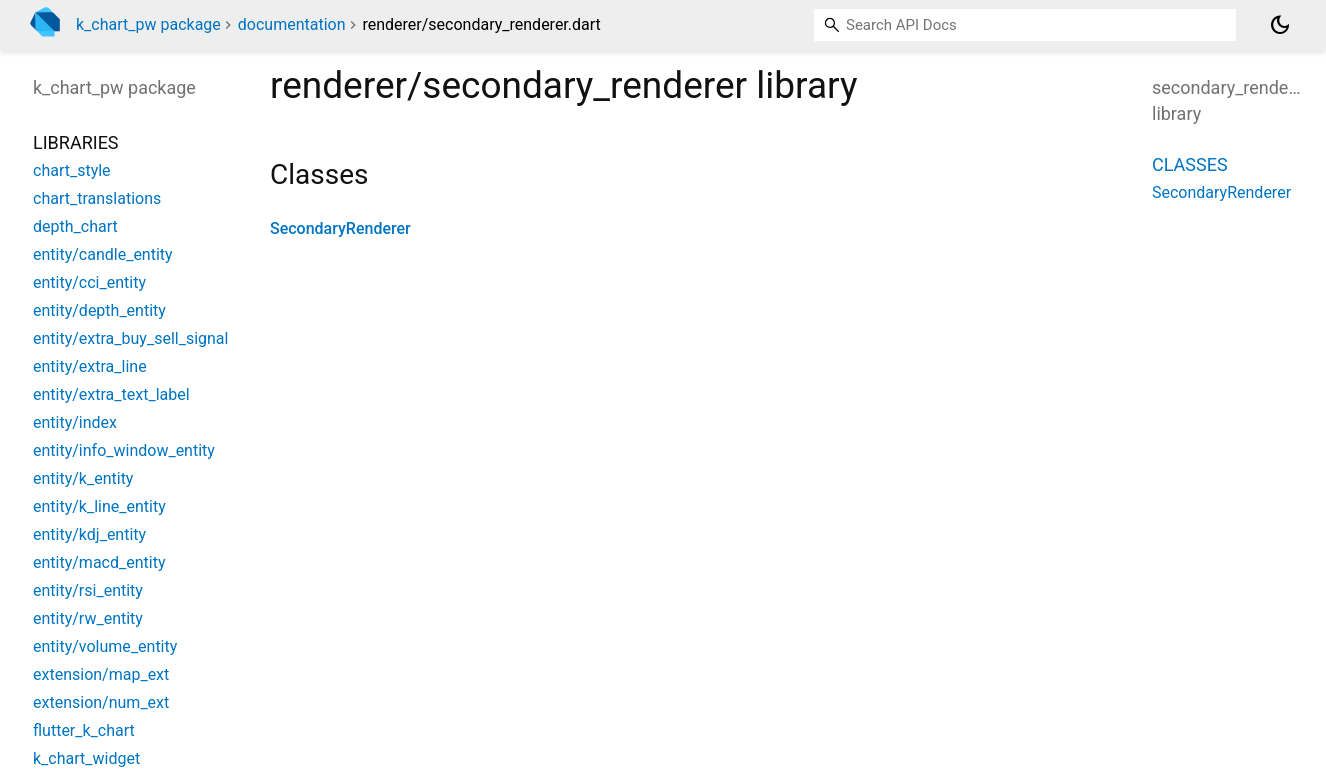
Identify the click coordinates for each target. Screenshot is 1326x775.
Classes (1190, 164)
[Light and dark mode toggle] (1280, 25)
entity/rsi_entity (88, 590)
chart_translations (97, 198)
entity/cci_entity (89, 282)
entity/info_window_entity (124, 450)
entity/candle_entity (103, 254)
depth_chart (75, 226)
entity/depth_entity (99, 310)
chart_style (72, 170)
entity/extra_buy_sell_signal (130, 338)
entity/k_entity (83, 478)
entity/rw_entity (88, 618)
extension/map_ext (101, 674)
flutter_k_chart (84, 730)
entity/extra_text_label (111, 394)
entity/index (75, 422)
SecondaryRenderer (340, 228)
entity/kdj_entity (89, 534)
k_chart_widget (86, 758)
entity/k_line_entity (99, 506)
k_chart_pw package (148, 24)
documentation (292, 24)
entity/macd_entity (99, 562)
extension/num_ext (101, 702)
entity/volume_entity (105, 646)
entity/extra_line (90, 366)
